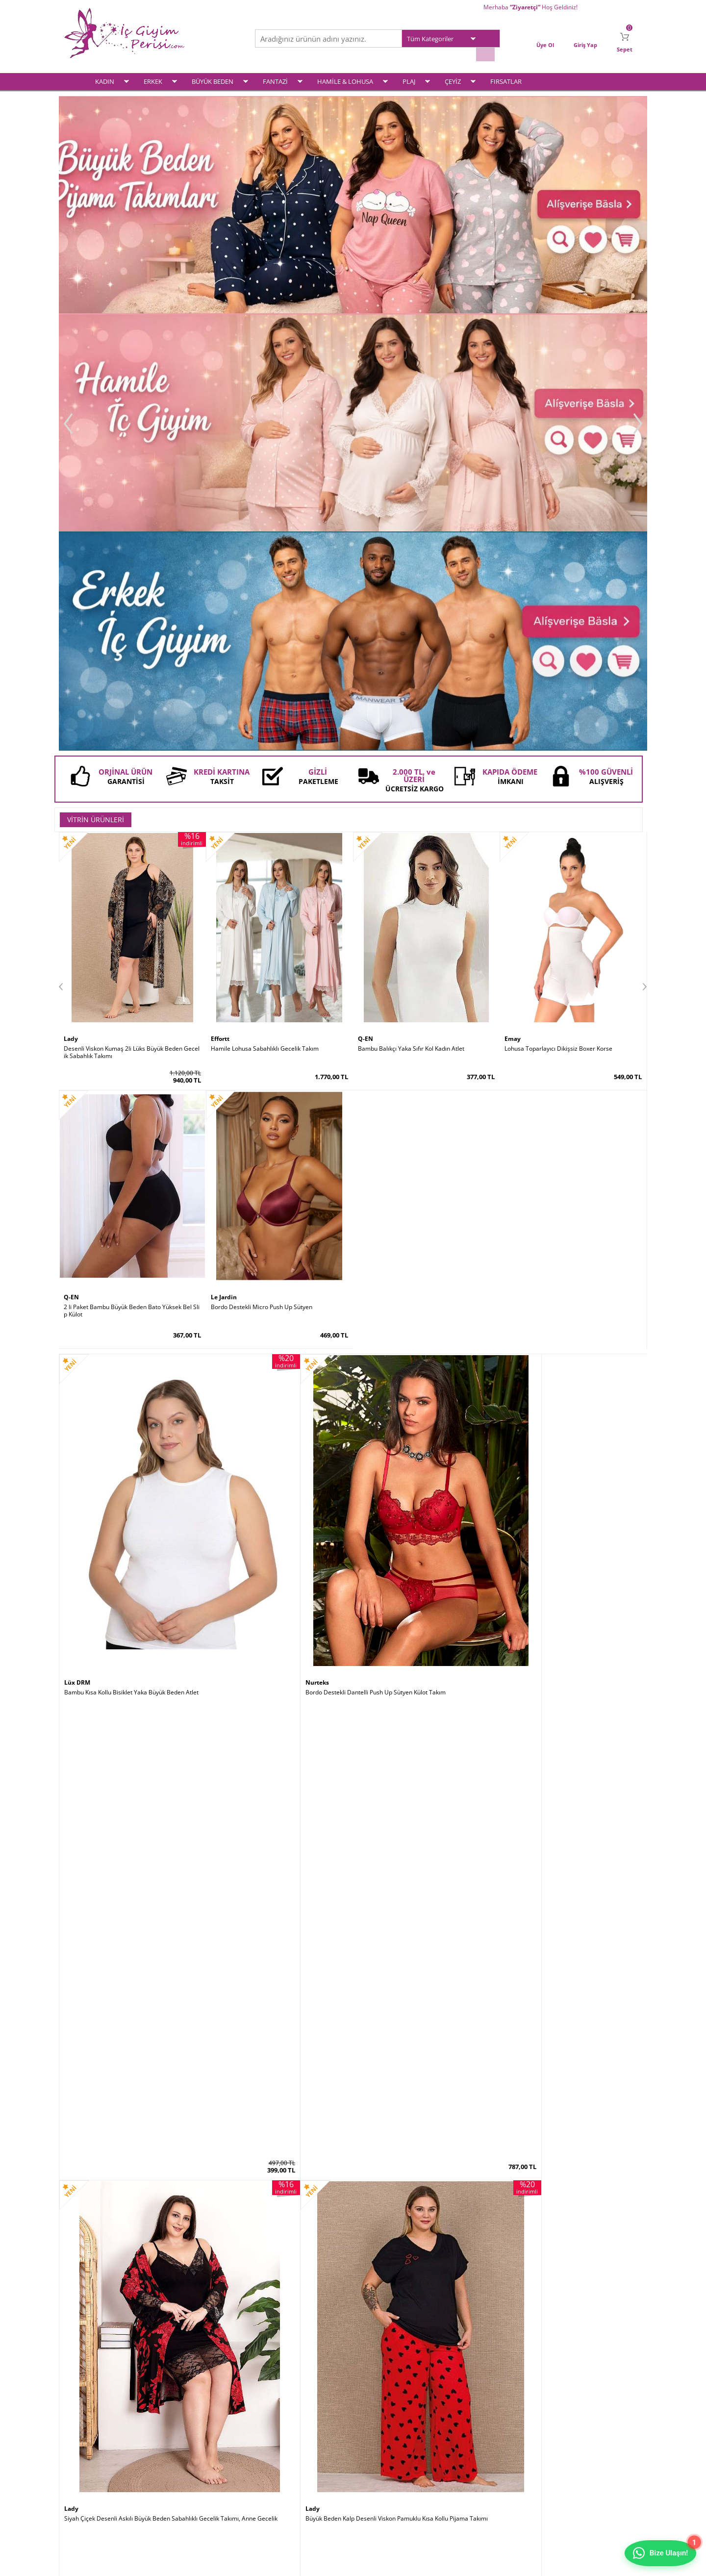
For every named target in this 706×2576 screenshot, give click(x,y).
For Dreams (376, 1119)
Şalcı (512, 1892)
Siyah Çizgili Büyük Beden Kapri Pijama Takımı (126, 1129)
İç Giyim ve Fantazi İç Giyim (353, 2221)
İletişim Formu (377, 2460)
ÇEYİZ (453, 77)
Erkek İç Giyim (83, 2434)
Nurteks (224, 862)
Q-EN (366, 599)
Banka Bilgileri (279, 2473)
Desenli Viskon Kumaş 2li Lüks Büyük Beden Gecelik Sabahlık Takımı (132, 612)
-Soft (301, 2563)
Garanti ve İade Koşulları (195, 2460)
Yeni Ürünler (277, 2434)
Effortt (221, 599)
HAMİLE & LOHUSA (345, 77)
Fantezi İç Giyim (85, 2460)
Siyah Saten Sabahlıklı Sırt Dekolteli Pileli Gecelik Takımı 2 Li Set (132, 1905)
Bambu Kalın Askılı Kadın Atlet (398, 1901)
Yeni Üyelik (373, 2434)
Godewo (224, 1892)
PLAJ (409, 77)
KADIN (104, 77)
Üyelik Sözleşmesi (186, 2434)
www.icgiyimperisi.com (353, 2257)
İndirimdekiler (279, 2447)
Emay (513, 599)
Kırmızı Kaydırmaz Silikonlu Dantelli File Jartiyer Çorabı (279, 2163)
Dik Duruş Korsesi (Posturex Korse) (552, 1901)
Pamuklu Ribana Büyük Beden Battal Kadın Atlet (423, 1386)
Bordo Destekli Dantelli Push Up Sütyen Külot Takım (278, 875)
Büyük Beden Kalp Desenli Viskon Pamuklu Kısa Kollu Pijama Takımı (573, 875)
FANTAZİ (275, 77)
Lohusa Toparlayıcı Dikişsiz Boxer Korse (558, 608)
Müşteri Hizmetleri (285, 2460)
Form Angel (376, 2150)
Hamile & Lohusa (87, 2473)
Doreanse (226, 1377)
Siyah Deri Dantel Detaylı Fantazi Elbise (411, 1129)
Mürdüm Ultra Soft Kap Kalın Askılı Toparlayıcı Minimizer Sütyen (132, 1648)
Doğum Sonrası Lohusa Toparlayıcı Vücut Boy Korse (572, 1390)
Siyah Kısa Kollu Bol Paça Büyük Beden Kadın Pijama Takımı (424, 1648)
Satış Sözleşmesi (184, 2447)
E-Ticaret (323, 2563)
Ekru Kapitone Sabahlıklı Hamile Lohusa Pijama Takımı (279, 1132)
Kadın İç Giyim (83, 2422)
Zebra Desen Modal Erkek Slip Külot (259, 1386)
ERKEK (153, 77)
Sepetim (369, 2447)
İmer (71, 1377)
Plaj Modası (79, 2498)
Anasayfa (272, 2422)
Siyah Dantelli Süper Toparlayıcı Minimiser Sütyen (279, 1644)
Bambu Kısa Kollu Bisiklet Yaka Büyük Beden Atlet (131, 871)
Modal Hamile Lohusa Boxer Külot (110, 1386)
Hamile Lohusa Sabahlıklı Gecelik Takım (265, 608)
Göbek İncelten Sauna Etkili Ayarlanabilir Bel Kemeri (131, 2163)
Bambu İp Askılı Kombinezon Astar (551, 1129)
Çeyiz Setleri (81, 2485)
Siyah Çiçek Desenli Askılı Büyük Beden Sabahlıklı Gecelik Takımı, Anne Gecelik (425, 875)
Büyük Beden (82, 2447)
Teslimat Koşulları (186, 2422)
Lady (71, 599)
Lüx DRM (78, 862)
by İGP (220, 2150)
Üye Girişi (371, 2422)
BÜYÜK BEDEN (212, 77)
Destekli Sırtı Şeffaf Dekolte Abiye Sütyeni (267, 1901)
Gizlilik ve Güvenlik (187, 2473)
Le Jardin (78, 1635)
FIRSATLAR (506, 77)
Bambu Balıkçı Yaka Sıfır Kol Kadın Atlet (411, 608)
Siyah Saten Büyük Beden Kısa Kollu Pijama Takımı (573, 1644)
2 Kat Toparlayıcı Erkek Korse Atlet (405, 2159)
